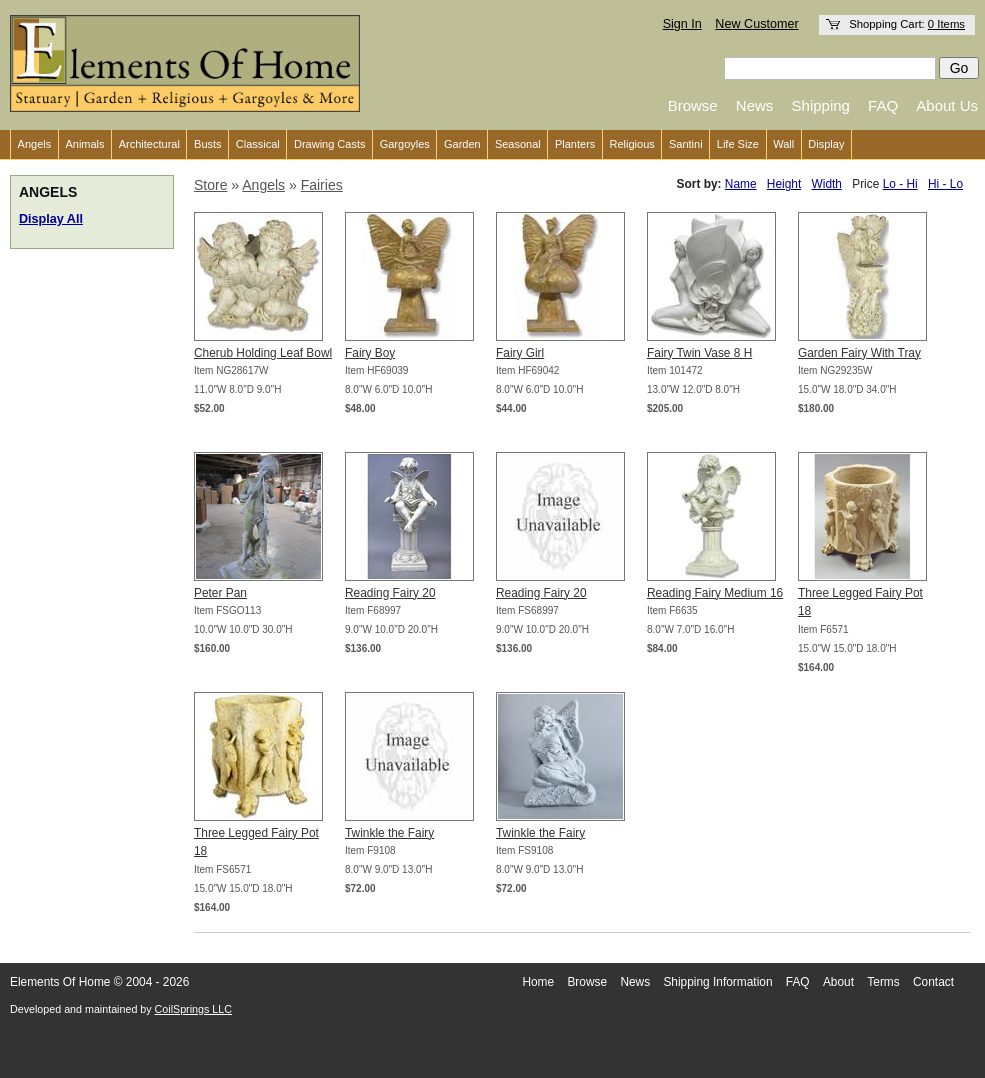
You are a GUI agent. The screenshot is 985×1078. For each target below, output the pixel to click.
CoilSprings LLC (193, 1009)
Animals (84, 144)
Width (827, 184)
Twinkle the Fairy (389, 833)
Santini (686, 144)
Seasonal (518, 144)
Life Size (738, 144)
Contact (933, 982)
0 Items (946, 24)
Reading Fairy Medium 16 (715, 593)
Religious (632, 144)
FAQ (883, 105)
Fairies (322, 185)
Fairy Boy (370, 353)
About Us (947, 105)
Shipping (821, 105)
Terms (883, 982)
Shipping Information (717, 982)
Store (210, 185)
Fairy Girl (520, 353)
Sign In (682, 24)
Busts (208, 144)
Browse (693, 105)
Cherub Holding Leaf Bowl (263, 353)
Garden (462, 144)
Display (826, 144)
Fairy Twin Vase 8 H (699, 353)
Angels (35, 144)
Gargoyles (405, 144)
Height (784, 184)
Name (741, 184)
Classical (258, 144)
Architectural (149, 144)
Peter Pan (220, 593)
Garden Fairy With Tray (859, 353)
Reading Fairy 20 (390, 593)
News (755, 105)
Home (538, 982)
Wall (783, 144)
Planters (575, 144)
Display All (51, 219)
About (838, 982)
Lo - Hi (900, 184)
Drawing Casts (330, 144)
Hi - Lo (945, 184)
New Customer (756, 24)
